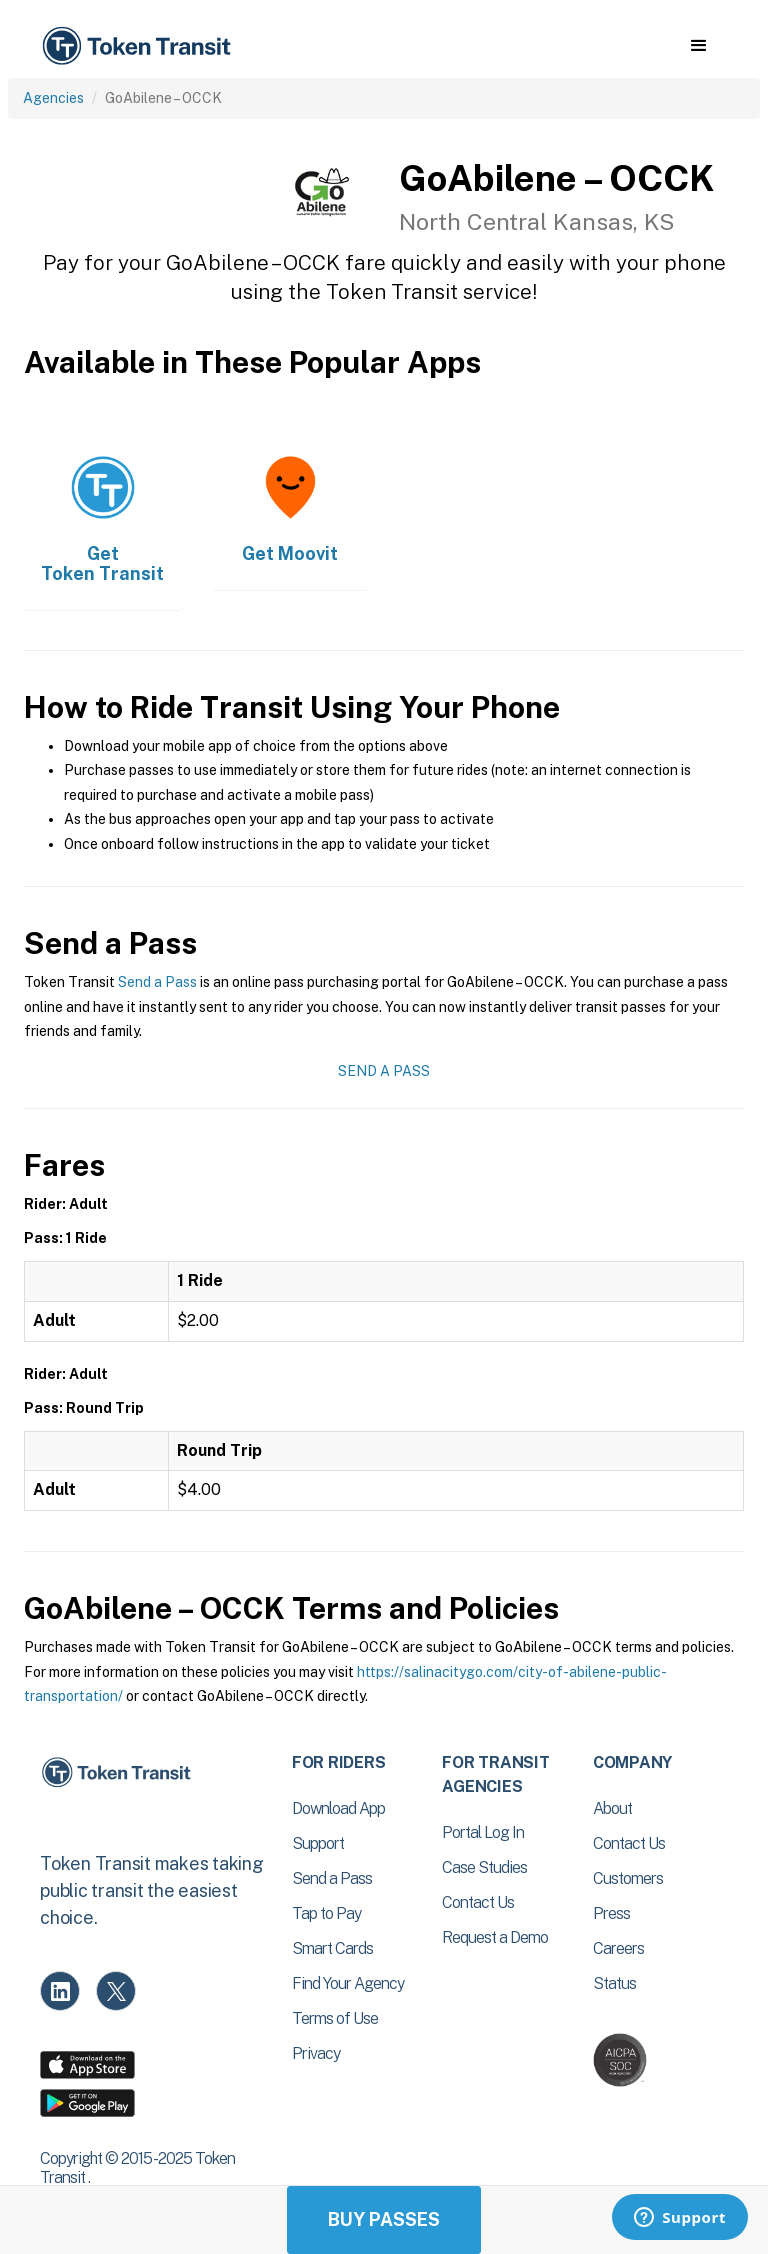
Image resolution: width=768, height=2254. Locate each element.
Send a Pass (157, 982)
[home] (140, 46)
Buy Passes (384, 2219)
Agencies (53, 98)
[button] (698, 46)
